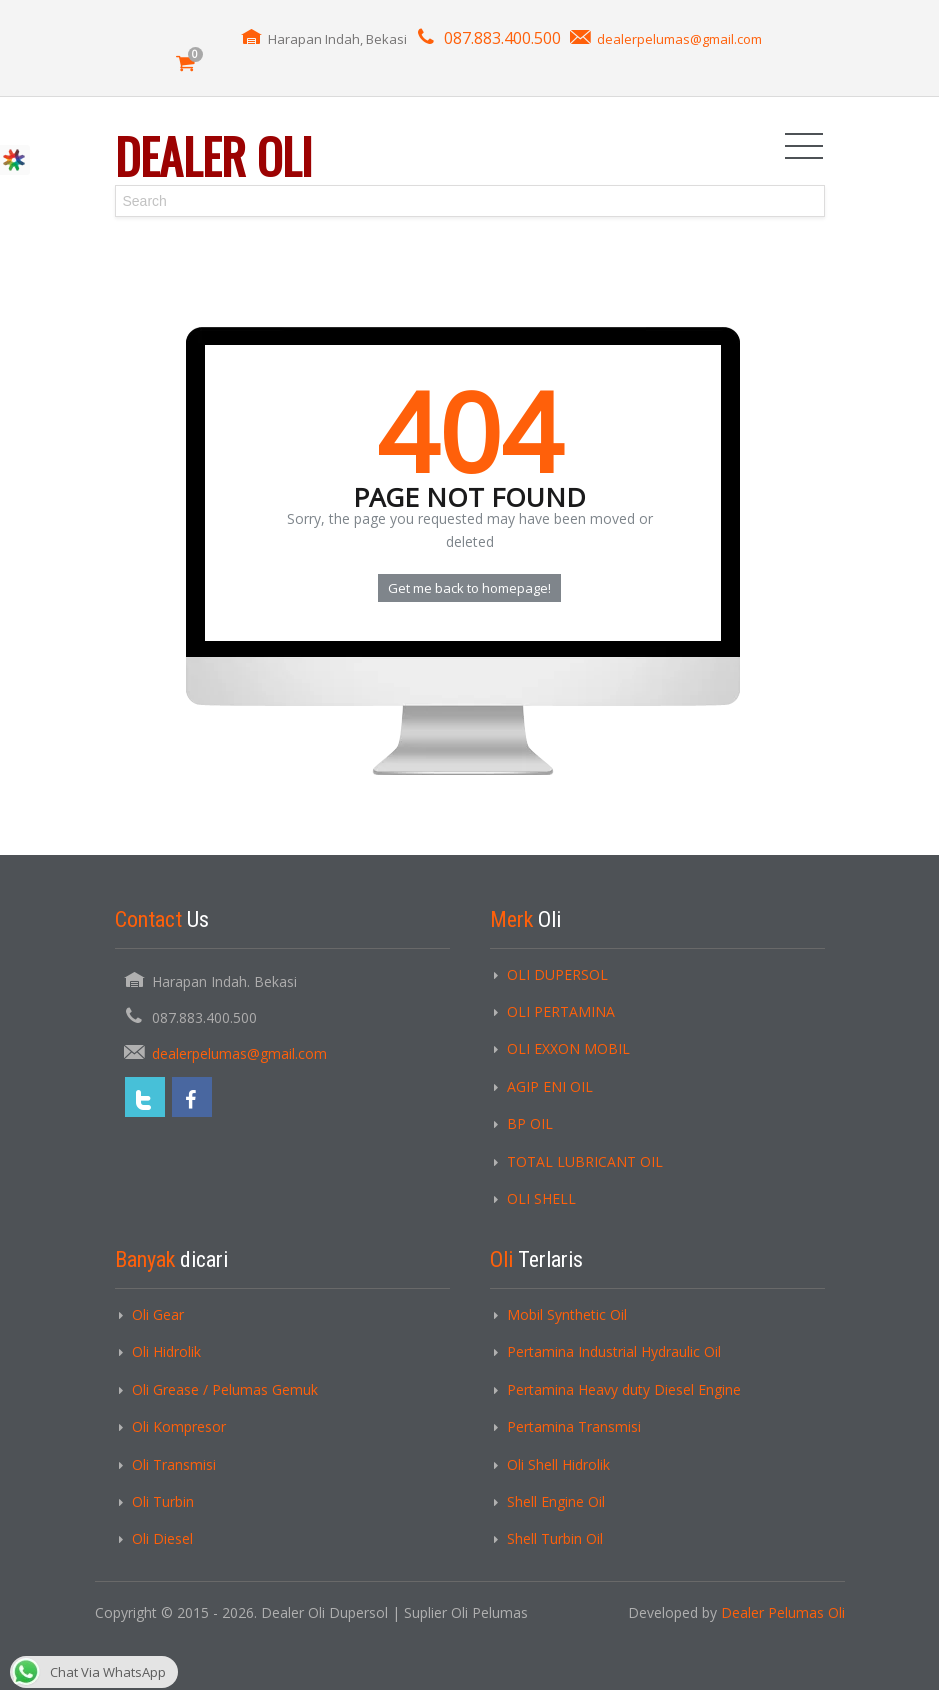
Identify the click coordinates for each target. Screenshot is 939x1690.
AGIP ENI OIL (550, 1086)
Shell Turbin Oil (555, 1538)
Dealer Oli (213, 155)
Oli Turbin (163, 1501)
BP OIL (530, 1123)
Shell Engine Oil (556, 1501)
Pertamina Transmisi (574, 1426)
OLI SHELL (541, 1198)
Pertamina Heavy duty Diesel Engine (624, 1389)
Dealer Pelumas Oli (783, 1612)
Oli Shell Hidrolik (558, 1464)
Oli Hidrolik (166, 1351)
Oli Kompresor (179, 1426)
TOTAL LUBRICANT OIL (585, 1161)
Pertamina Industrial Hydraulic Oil (614, 1351)
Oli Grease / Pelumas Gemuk (225, 1389)
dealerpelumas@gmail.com (679, 39)
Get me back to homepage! (469, 588)
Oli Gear (158, 1314)
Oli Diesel (162, 1538)
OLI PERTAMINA (561, 1011)
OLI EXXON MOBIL (568, 1048)
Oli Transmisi (174, 1464)
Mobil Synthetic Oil (567, 1314)
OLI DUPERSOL (557, 974)
